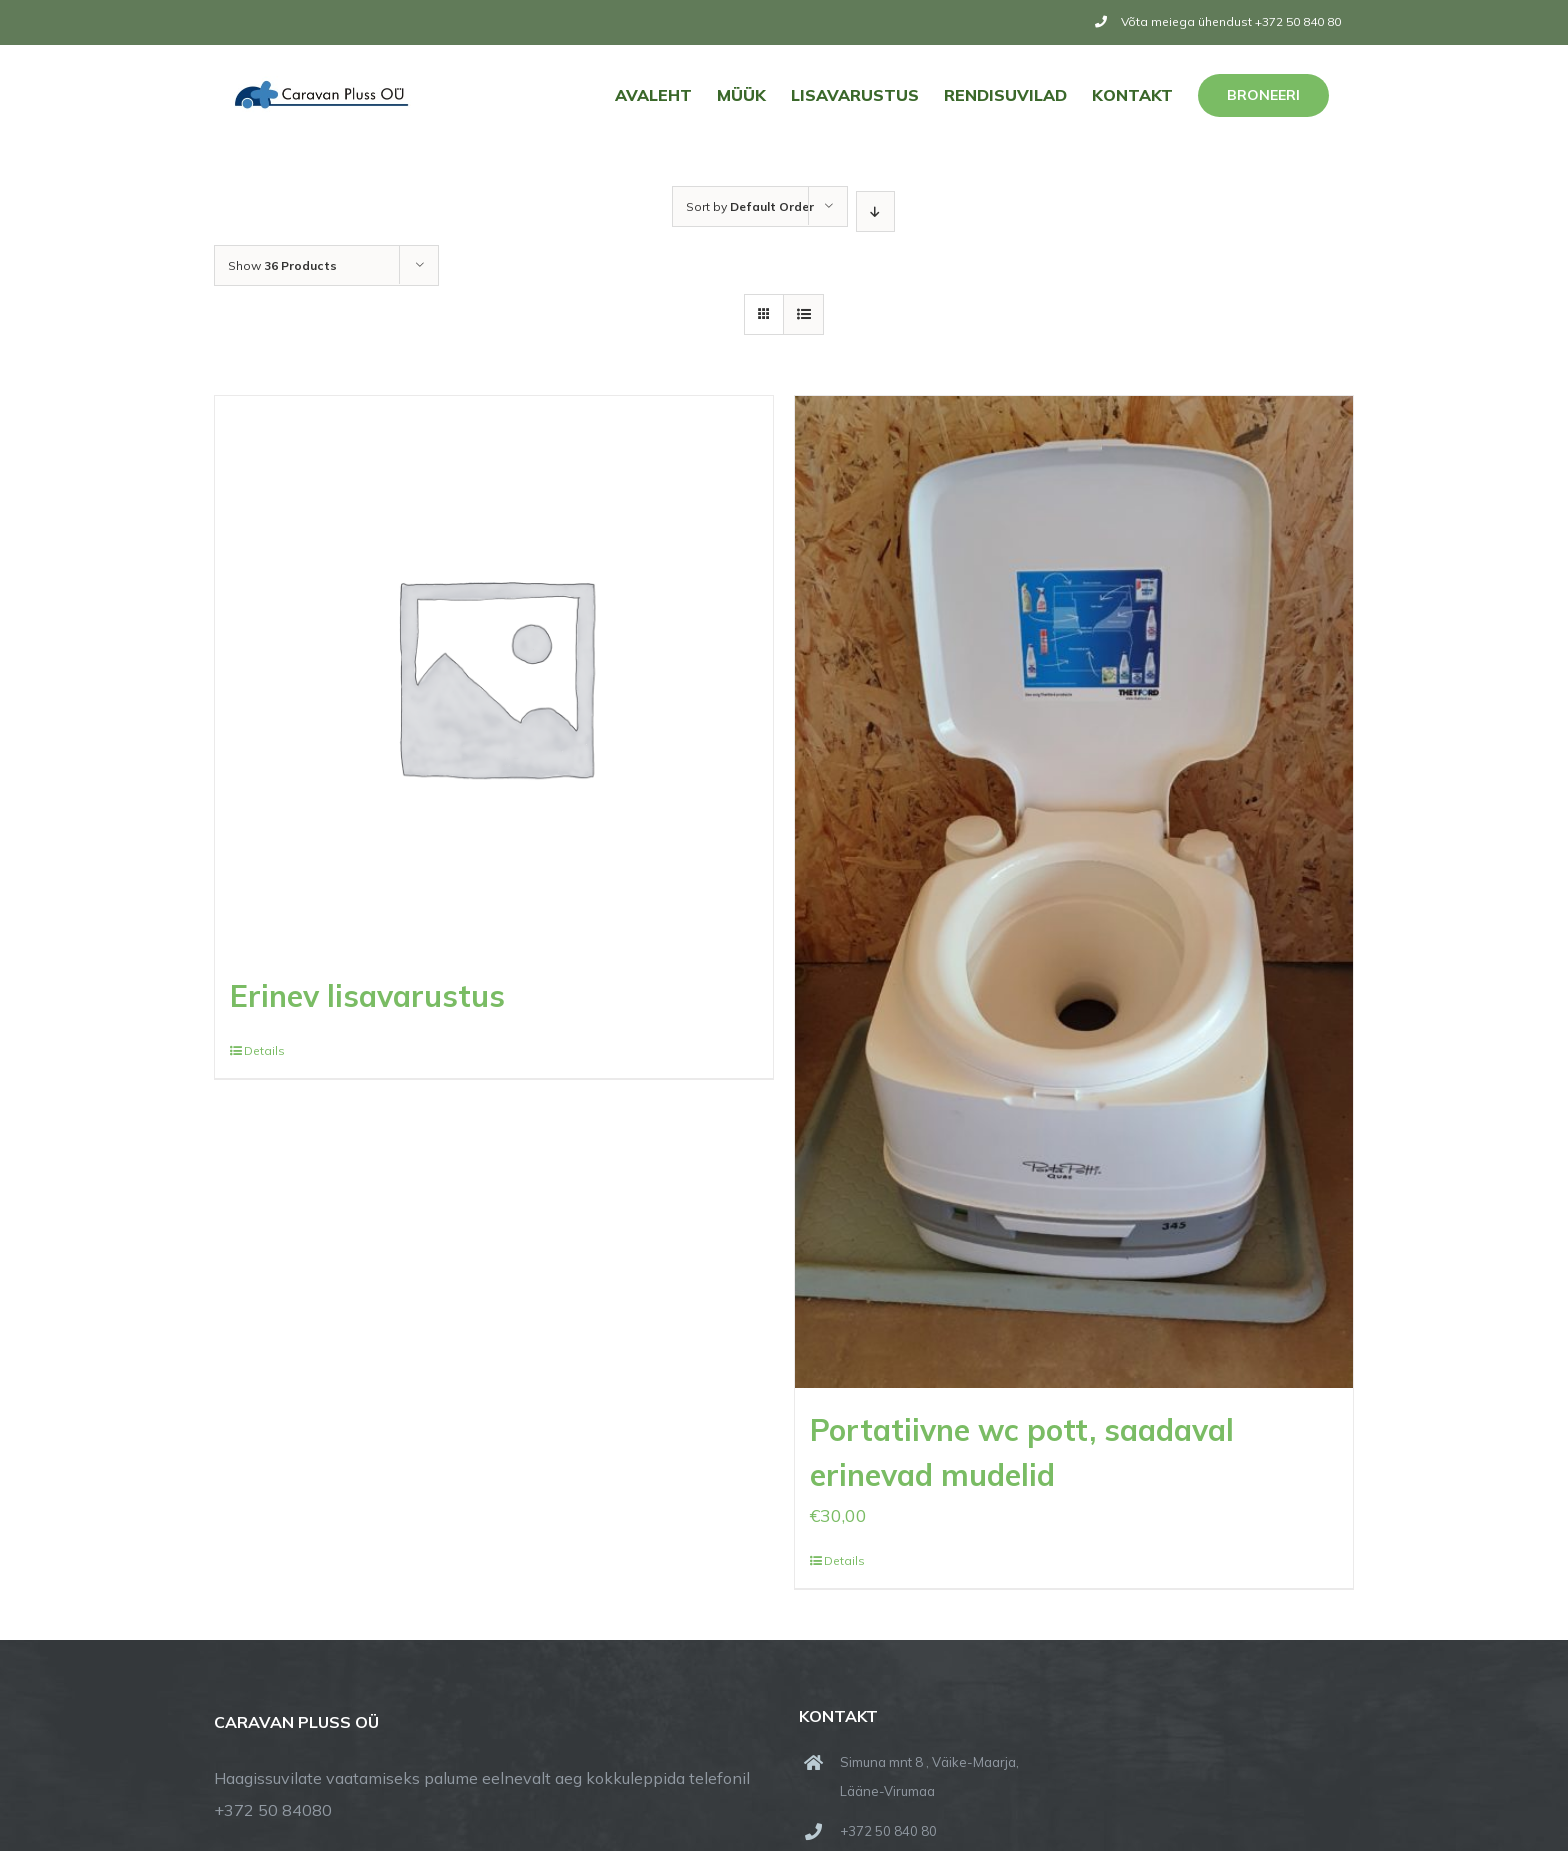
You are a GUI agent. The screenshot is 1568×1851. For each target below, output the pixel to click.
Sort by (750, 206)
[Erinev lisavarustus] (494, 675)
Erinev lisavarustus (367, 996)
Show (282, 265)
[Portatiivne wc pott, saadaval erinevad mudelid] (1074, 892)
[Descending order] (875, 211)
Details (264, 1050)
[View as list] (803, 314)
